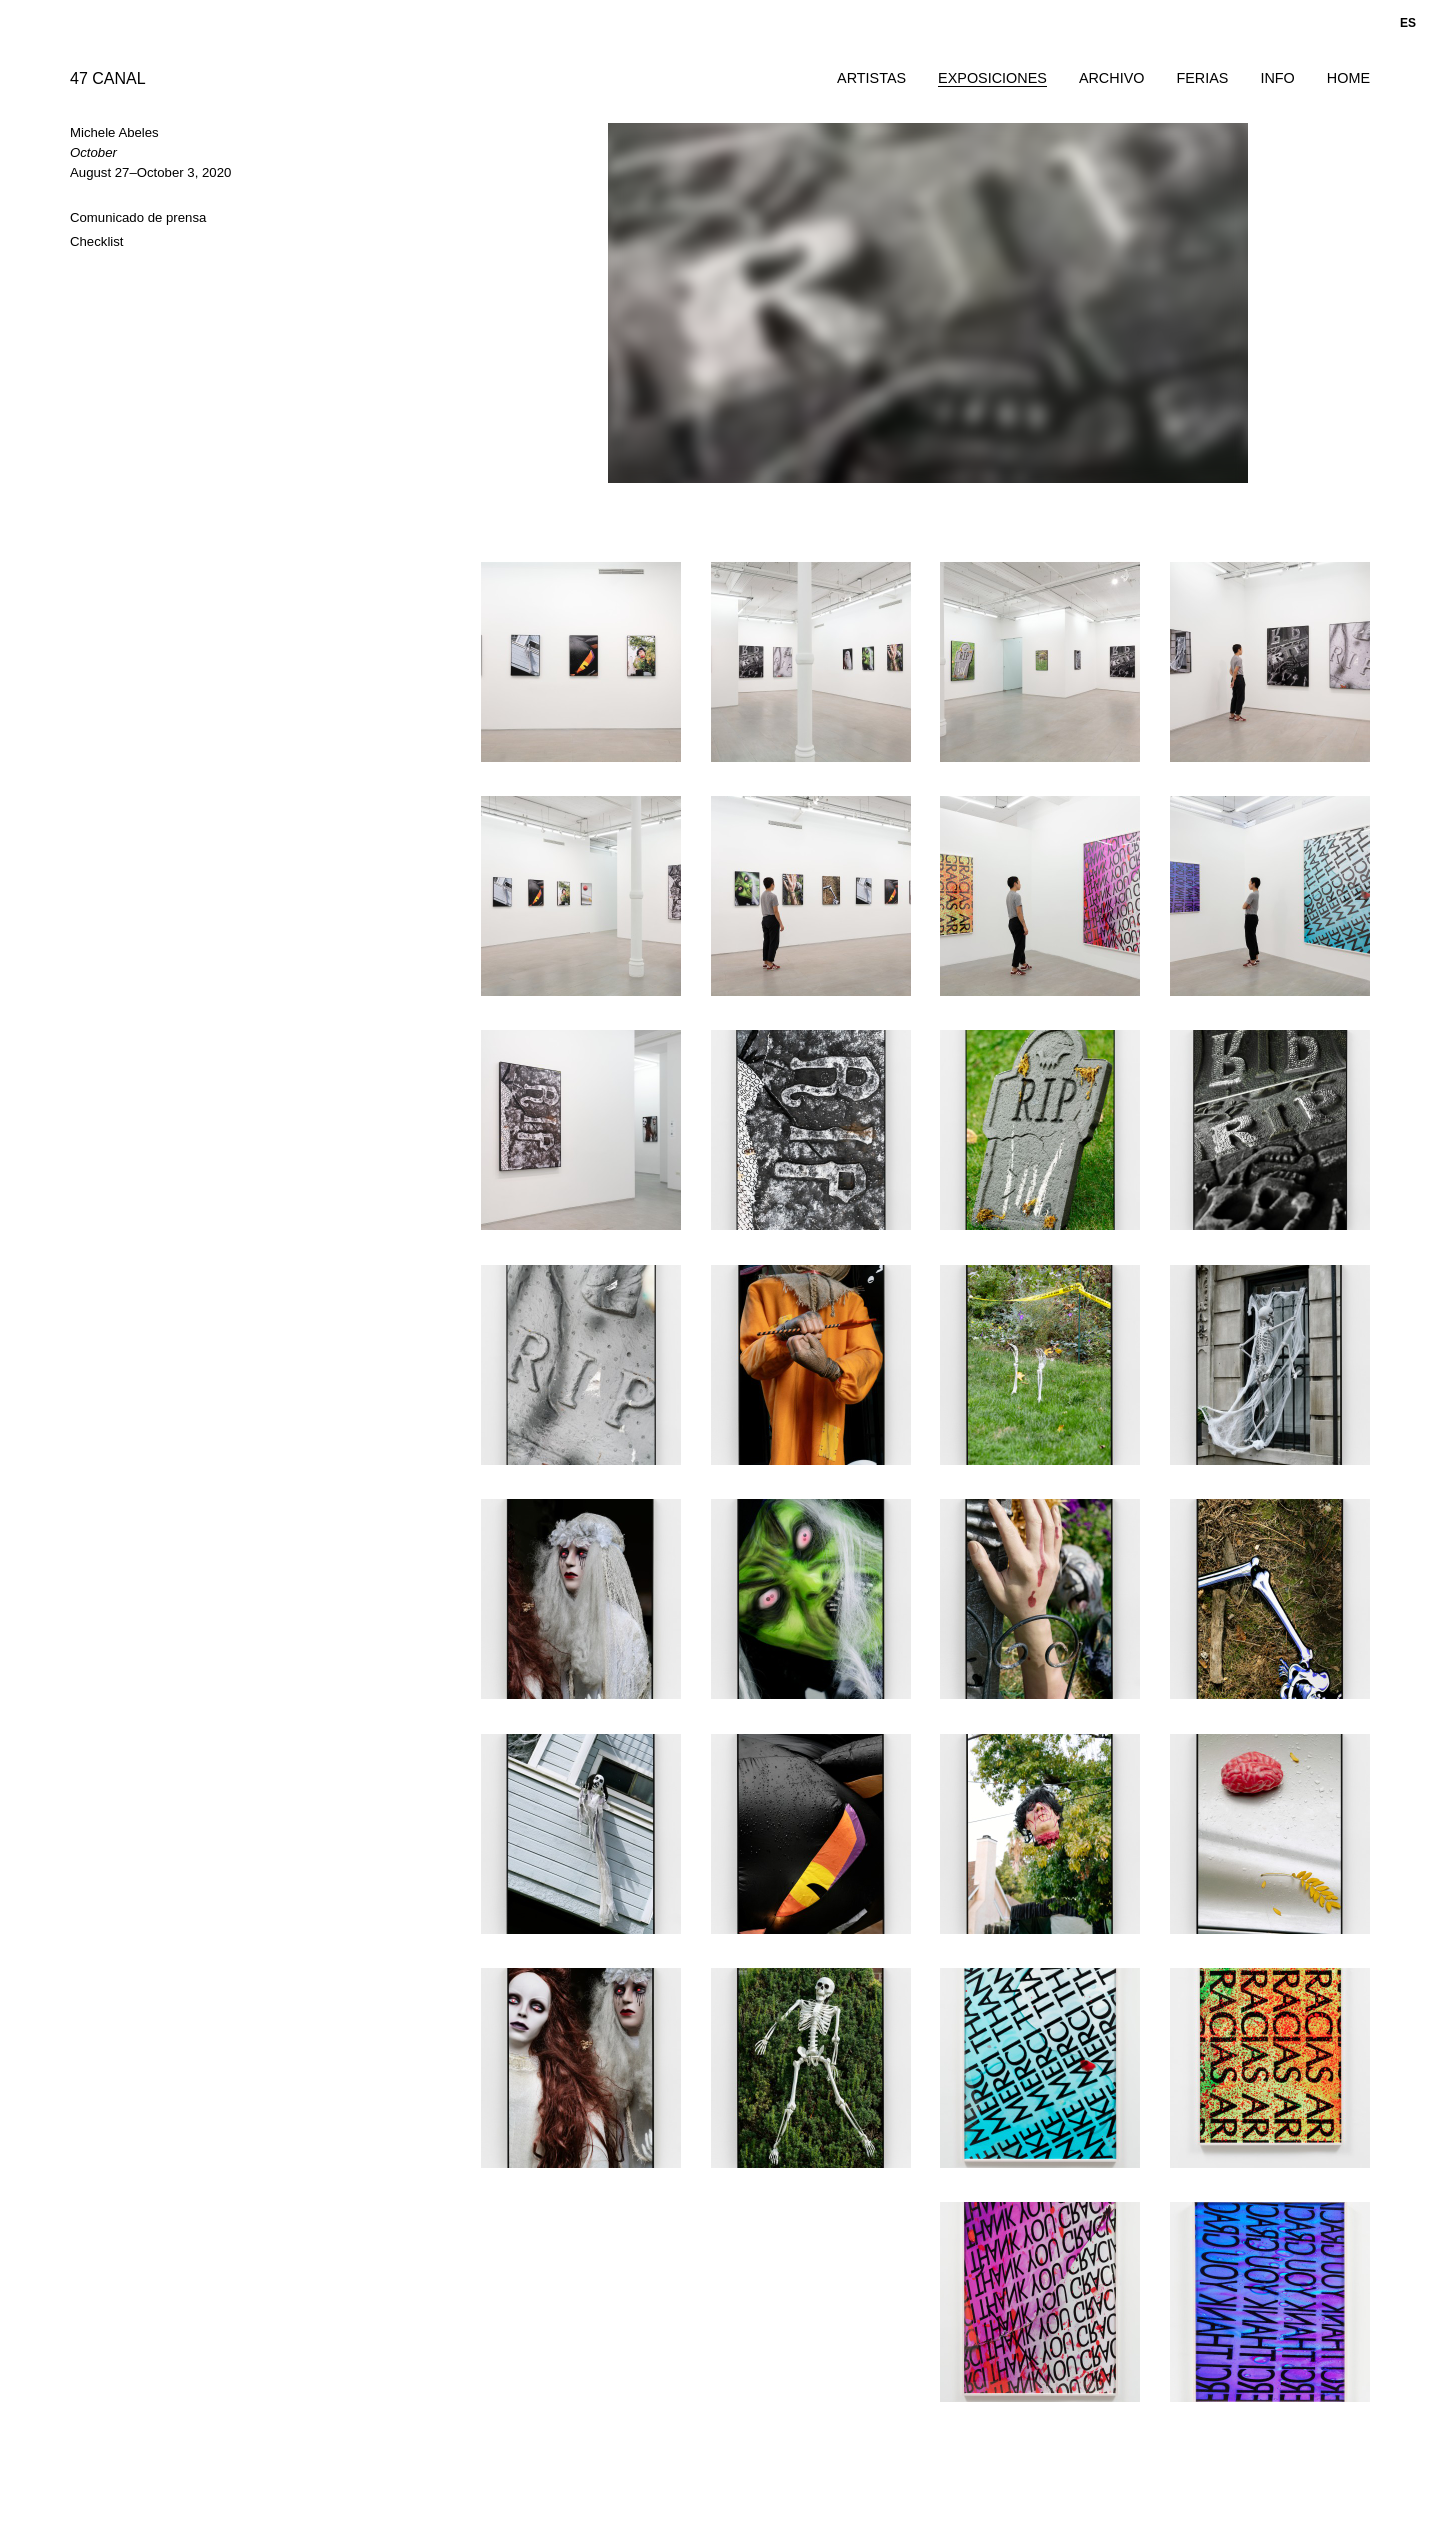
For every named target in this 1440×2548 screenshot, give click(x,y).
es (1408, 23)
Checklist (97, 241)
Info (1277, 78)
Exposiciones (992, 78)
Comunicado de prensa (138, 217)
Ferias (1202, 78)
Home (1348, 78)
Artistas (871, 78)
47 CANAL (108, 78)
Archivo (1112, 78)
